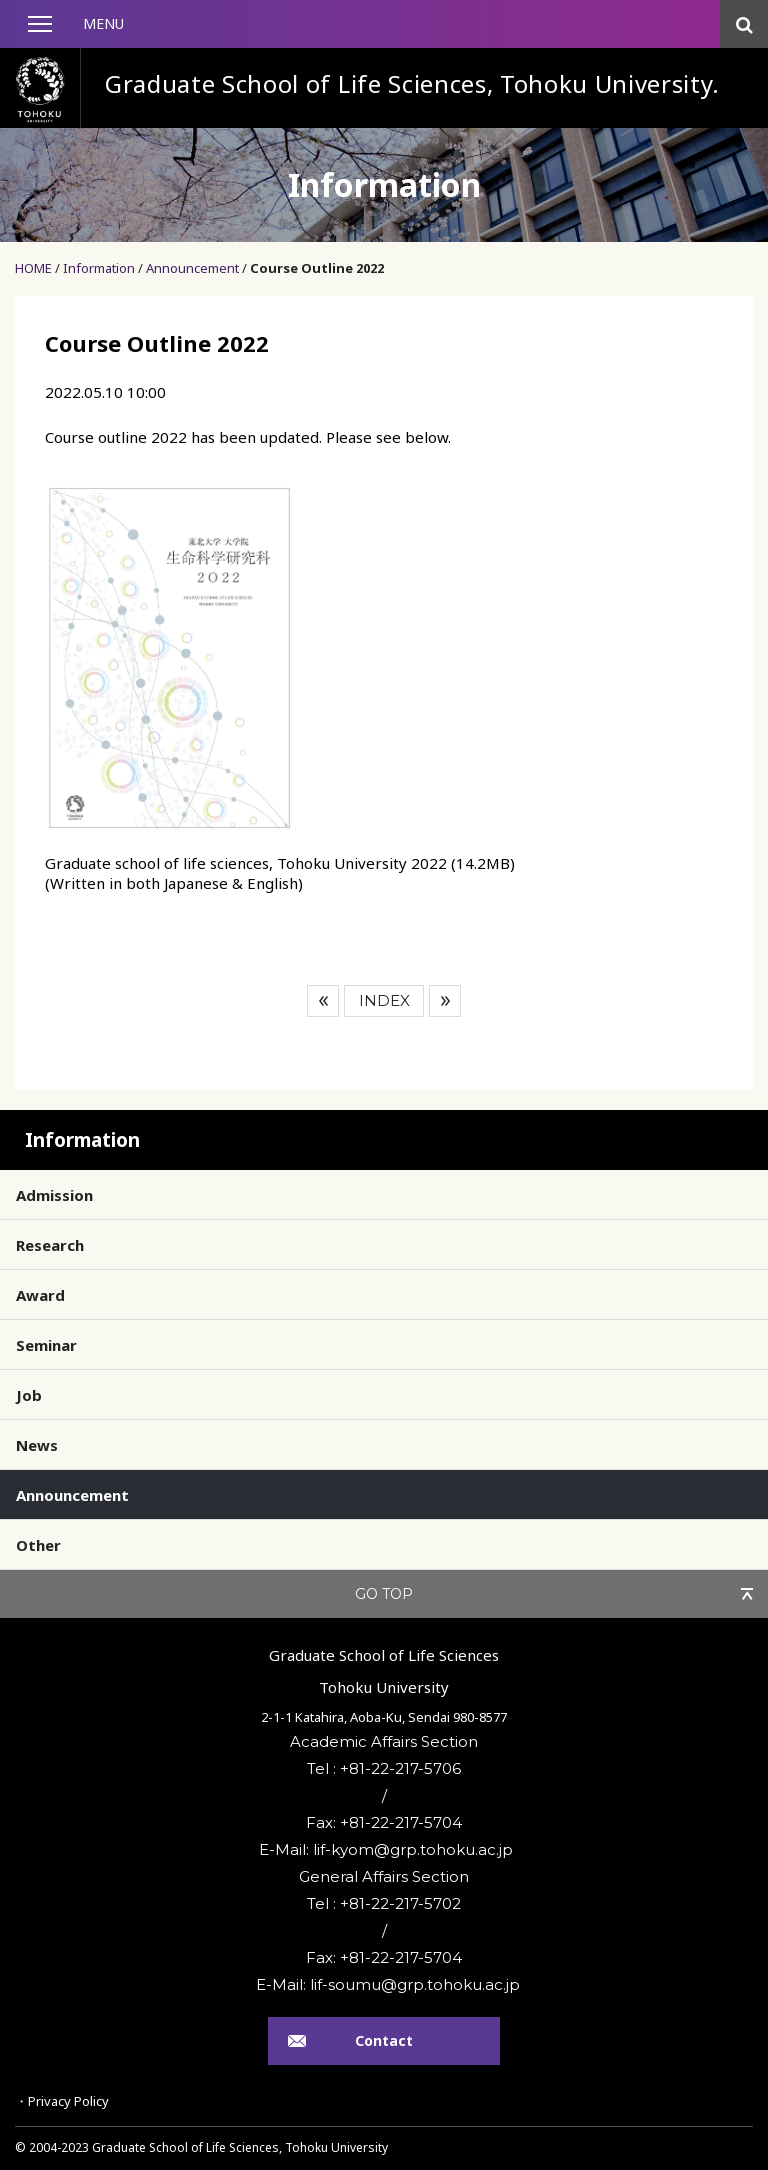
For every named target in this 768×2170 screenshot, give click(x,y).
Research (50, 1245)
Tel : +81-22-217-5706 (384, 1768)
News (37, 1445)
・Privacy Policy (62, 2101)
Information (99, 268)
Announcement (192, 268)
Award (40, 1295)
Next (445, 1001)
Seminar (46, 1345)
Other (38, 1545)
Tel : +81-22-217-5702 (384, 1903)
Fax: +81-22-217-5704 (384, 1822)
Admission (54, 1195)
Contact (384, 2040)
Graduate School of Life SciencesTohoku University (384, 1671)
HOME (33, 268)
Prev (323, 1001)
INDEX (384, 1000)
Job (29, 1395)
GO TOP (384, 1594)
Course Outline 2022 (317, 268)
